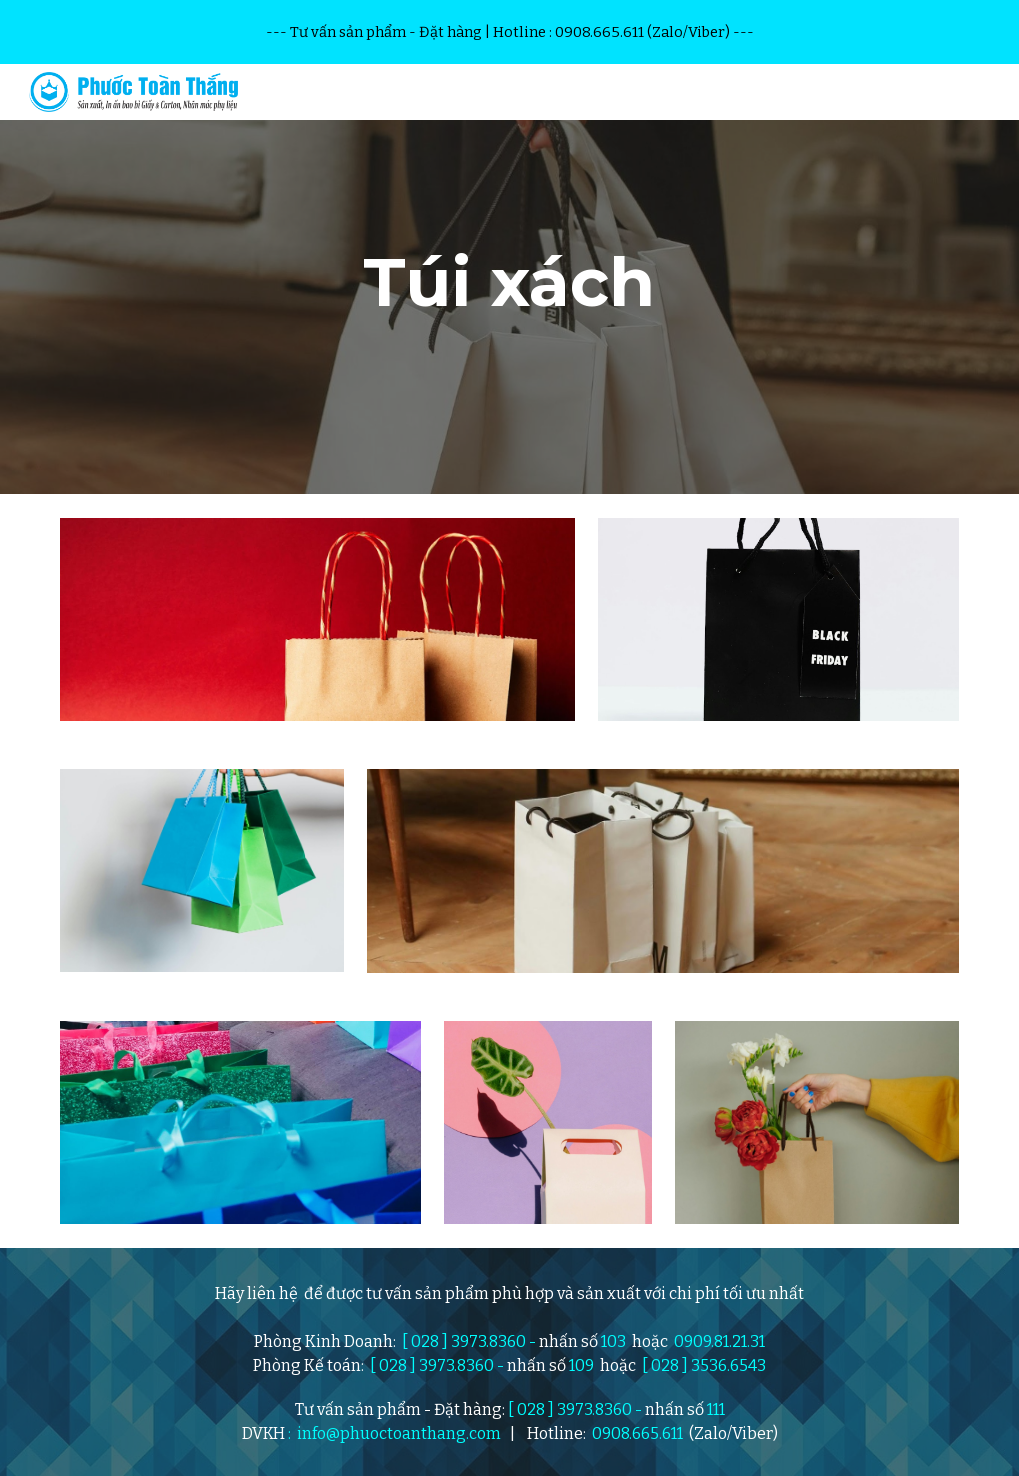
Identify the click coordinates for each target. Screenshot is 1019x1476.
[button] (995, 92)
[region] (509, 32)
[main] (509, 279)
